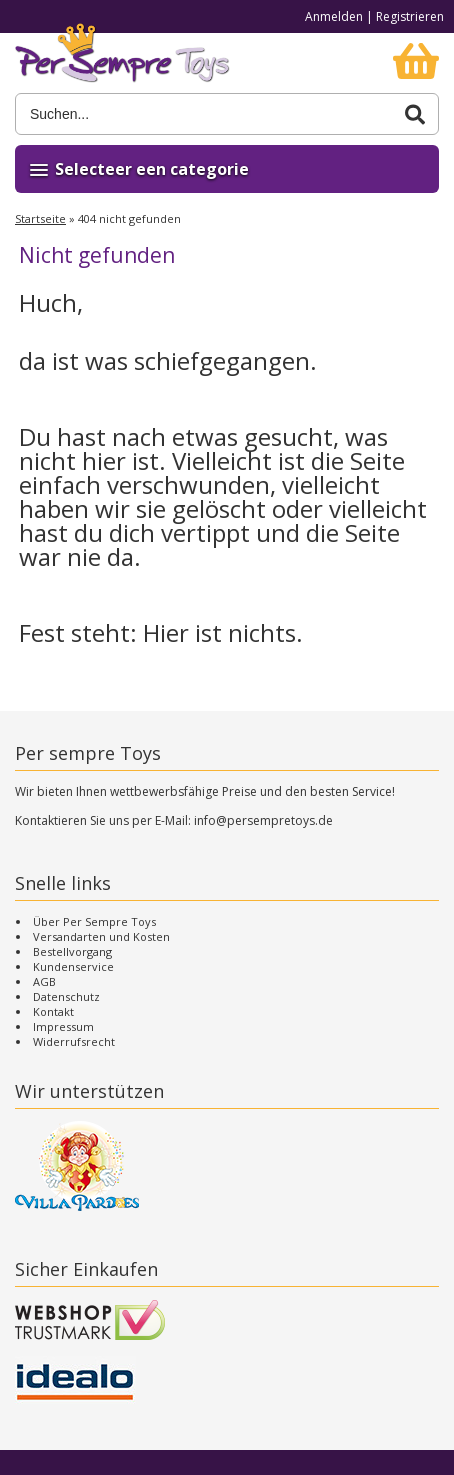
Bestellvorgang (72, 951)
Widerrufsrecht (74, 1041)
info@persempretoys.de (263, 820)
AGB (44, 981)
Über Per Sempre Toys (94, 921)
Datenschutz (66, 996)
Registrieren (410, 16)
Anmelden (334, 16)
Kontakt (53, 1011)
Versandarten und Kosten (101, 936)
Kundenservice (73, 966)
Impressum (63, 1026)
